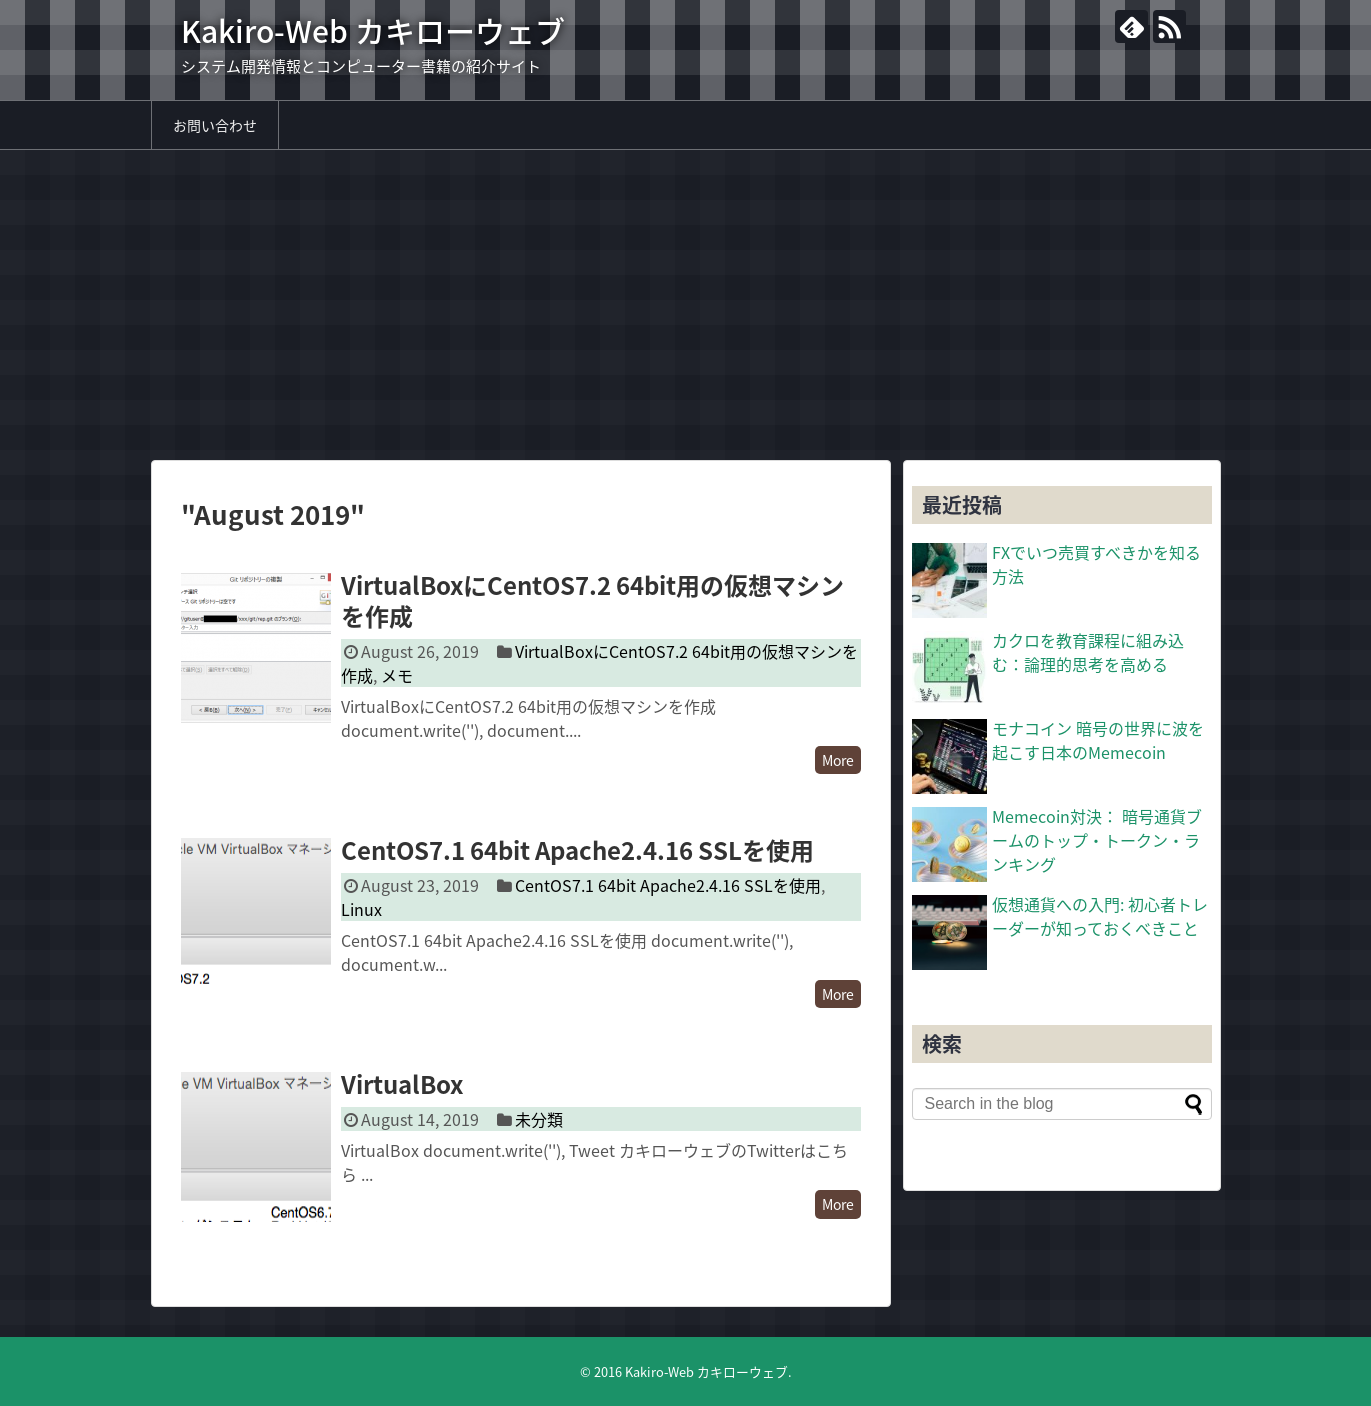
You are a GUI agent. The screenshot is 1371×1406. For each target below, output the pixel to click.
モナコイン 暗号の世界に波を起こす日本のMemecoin (1098, 740)
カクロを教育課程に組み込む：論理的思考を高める (1088, 652)
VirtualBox (402, 1084)
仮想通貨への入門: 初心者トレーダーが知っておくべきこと (1100, 916)
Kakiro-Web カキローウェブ (373, 30)
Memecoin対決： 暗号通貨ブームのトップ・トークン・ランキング (1097, 840)
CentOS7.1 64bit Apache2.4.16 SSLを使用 (577, 850)
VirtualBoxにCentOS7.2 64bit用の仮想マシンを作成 (592, 600)
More (838, 760)
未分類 (539, 1119)
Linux (361, 909)
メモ (397, 675)
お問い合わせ (215, 125)
